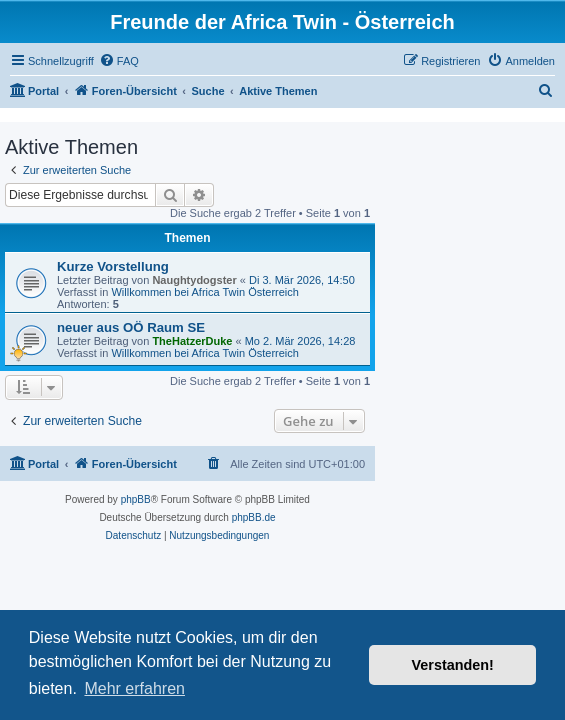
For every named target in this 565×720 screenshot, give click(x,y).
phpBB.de (254, 517)
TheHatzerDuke (192, 341)
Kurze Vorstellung (113, 266)
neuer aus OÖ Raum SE (131, 327)
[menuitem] (119, 61)
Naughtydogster (194, 280)
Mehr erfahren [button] (134, 688)
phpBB (136, 499)
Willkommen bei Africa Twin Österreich (204, 292)
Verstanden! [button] (453, 665)
